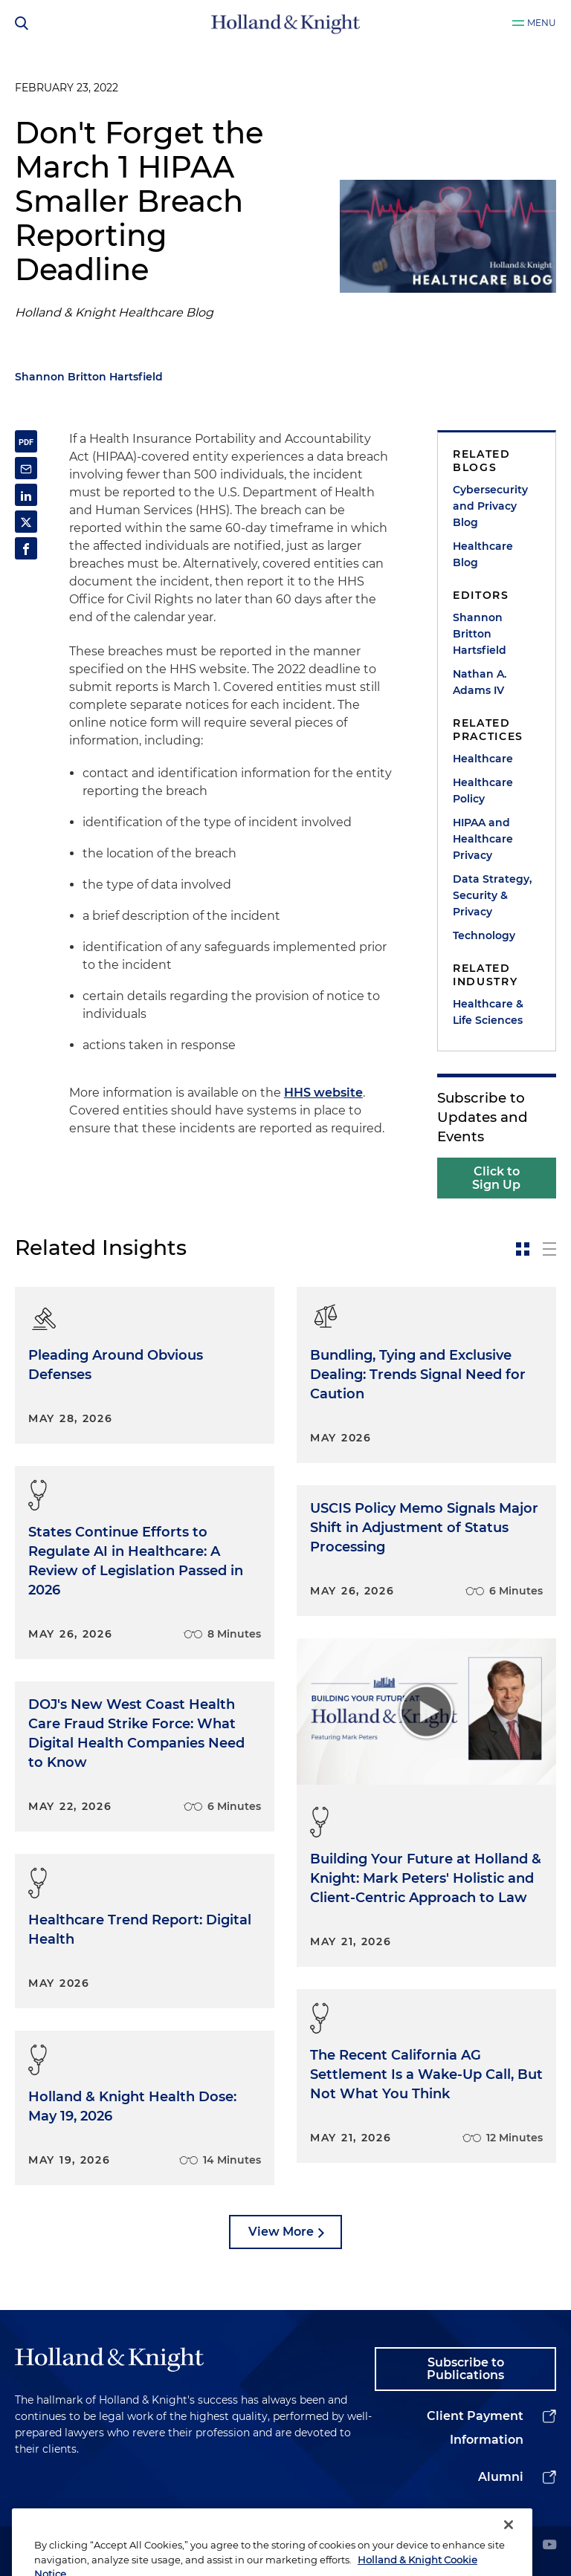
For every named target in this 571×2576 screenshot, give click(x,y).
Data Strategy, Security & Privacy (492, 895)
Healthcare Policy (483, 790)
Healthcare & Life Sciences (488, 1012)
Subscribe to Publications (465, 2369)
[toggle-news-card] (522, 1249)
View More (281, 2232)
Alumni (500, 2477)
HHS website (323, 1093)
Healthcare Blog (483, 554)
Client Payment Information (475, 2428)
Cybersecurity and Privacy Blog (490, 506)
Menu (541, 22)
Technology (484, 935)
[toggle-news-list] (549, 1249)
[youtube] (549, 2545)
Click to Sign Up (496, 1178)
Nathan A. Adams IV (479, 682)
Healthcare (483, 758)
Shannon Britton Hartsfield (89, 376)
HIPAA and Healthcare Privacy (483, 839)
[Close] (508, 2542)
